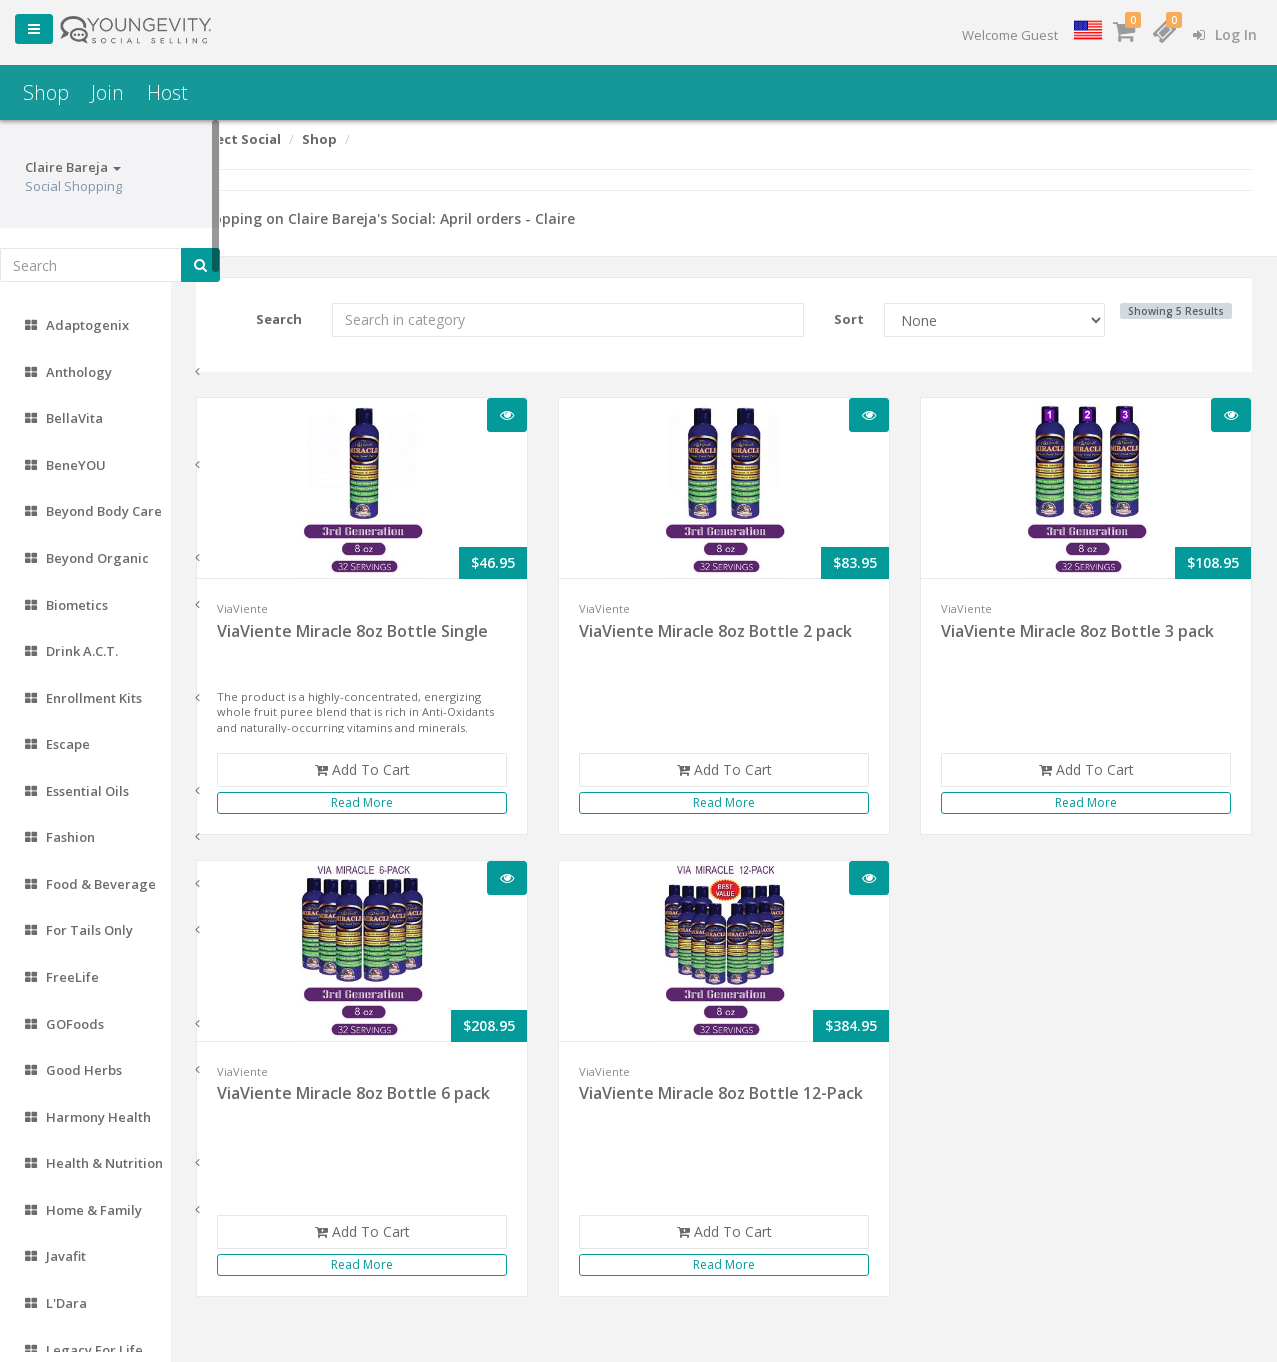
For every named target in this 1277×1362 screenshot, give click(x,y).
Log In (1225, 34)
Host (167, 92)
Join (107, 92)
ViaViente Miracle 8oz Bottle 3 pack (1093, 631)
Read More (403, 802)
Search (322, 319)
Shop (46, 92)
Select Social (287, 139)
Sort (865, 319)
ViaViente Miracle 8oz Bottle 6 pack (402, 1093)
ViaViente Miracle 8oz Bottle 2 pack (748, 631)
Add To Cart (402, 769)
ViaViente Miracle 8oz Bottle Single (401, 631)
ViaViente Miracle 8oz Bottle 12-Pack (736, 1104)
